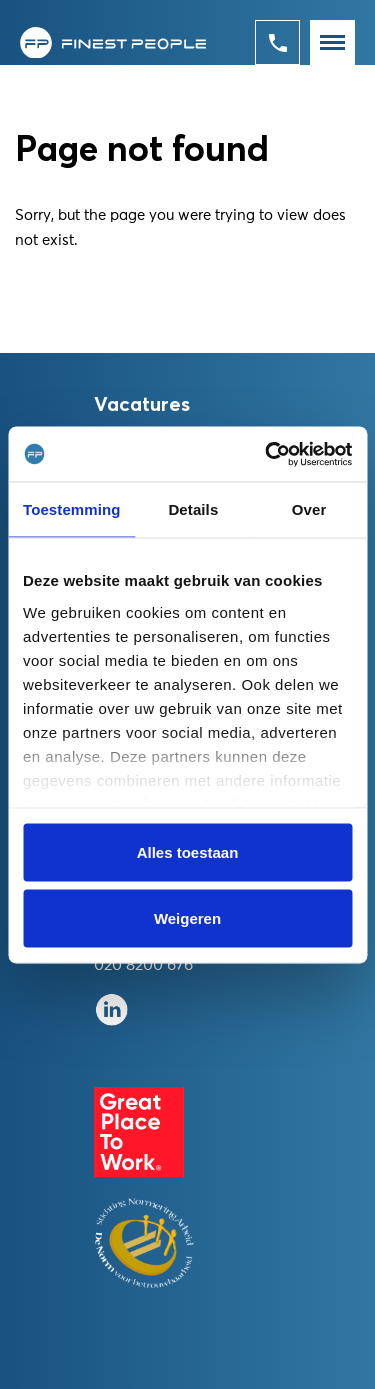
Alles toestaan (188, 852)
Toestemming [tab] (72, 509)
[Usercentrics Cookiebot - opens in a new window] (267, 454)
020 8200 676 (143, 965)
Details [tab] (193, 509)
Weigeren (187, 917)
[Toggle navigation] (332, 42)
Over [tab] (309, 509)
